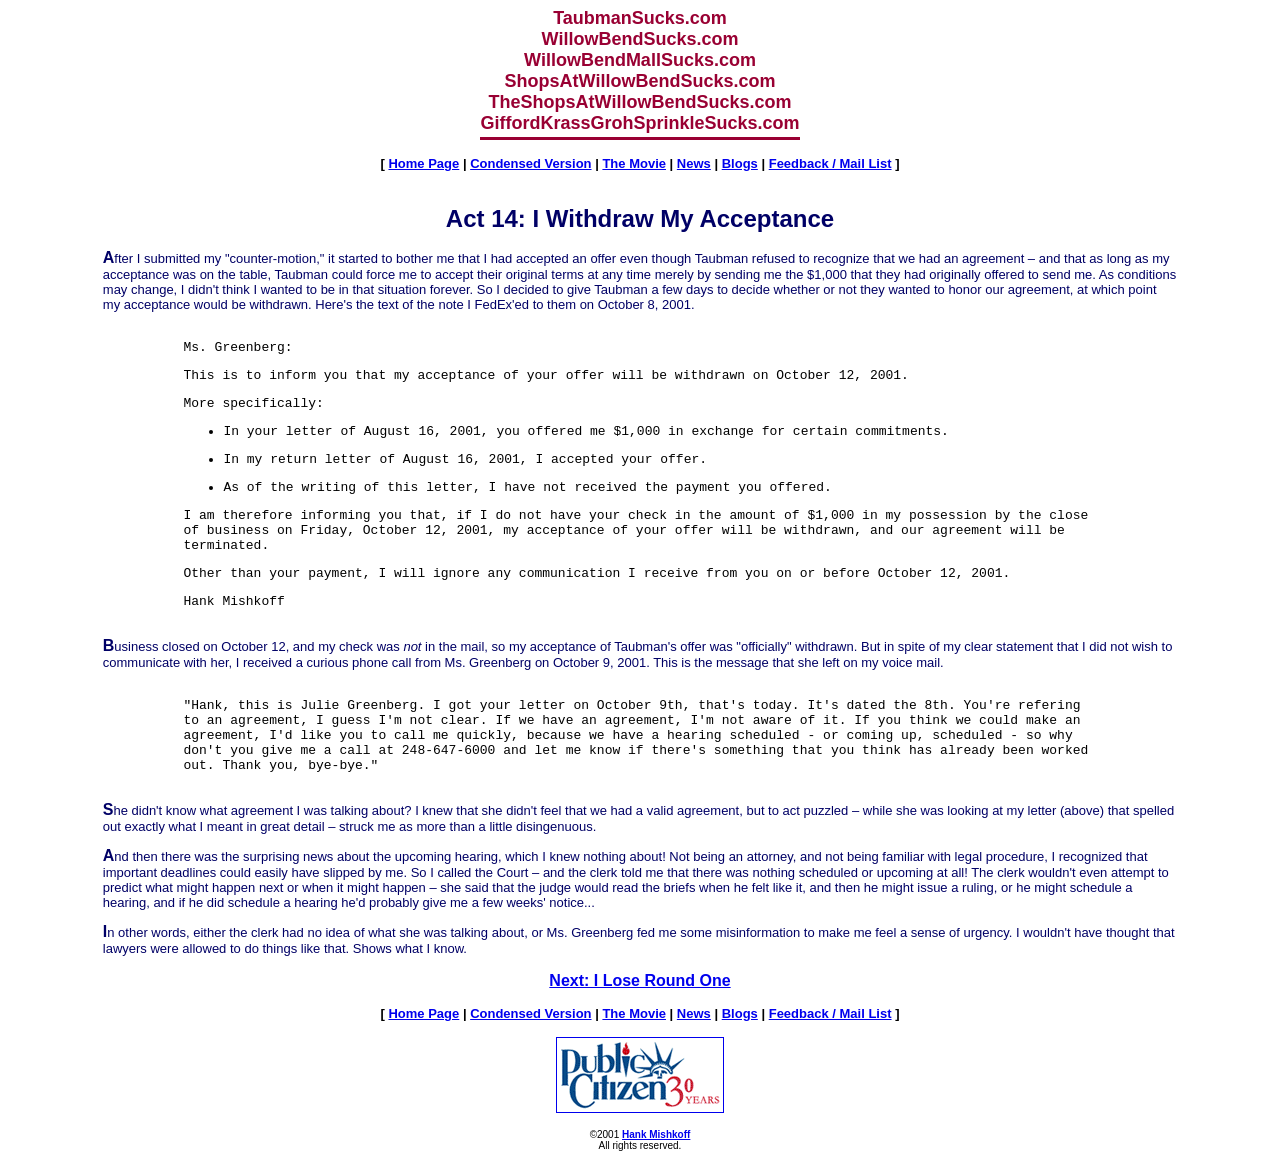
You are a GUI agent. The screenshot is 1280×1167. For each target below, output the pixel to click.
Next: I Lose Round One (639, 980)
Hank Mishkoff (656, 1134)
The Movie (634, 163)
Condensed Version (530, 163)
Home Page (423, 163)
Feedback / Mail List (830, 163)
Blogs (740, 163)
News (694, 163)
